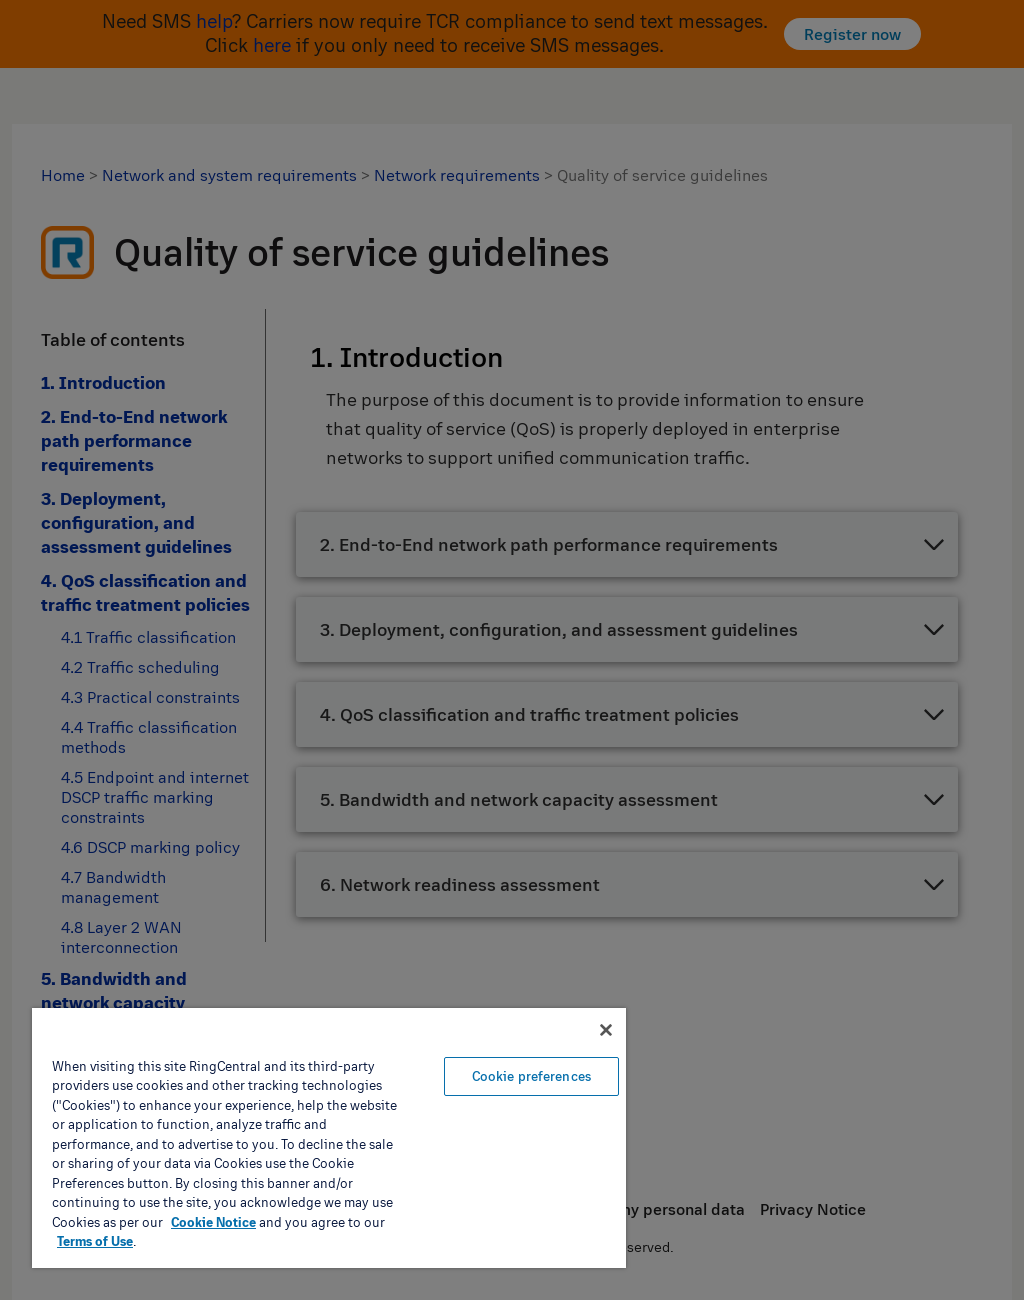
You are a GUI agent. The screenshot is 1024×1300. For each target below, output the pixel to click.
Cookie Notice (213, 1222)
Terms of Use (95, 1241)
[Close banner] (606, 1030)
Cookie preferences (531, 1076)
